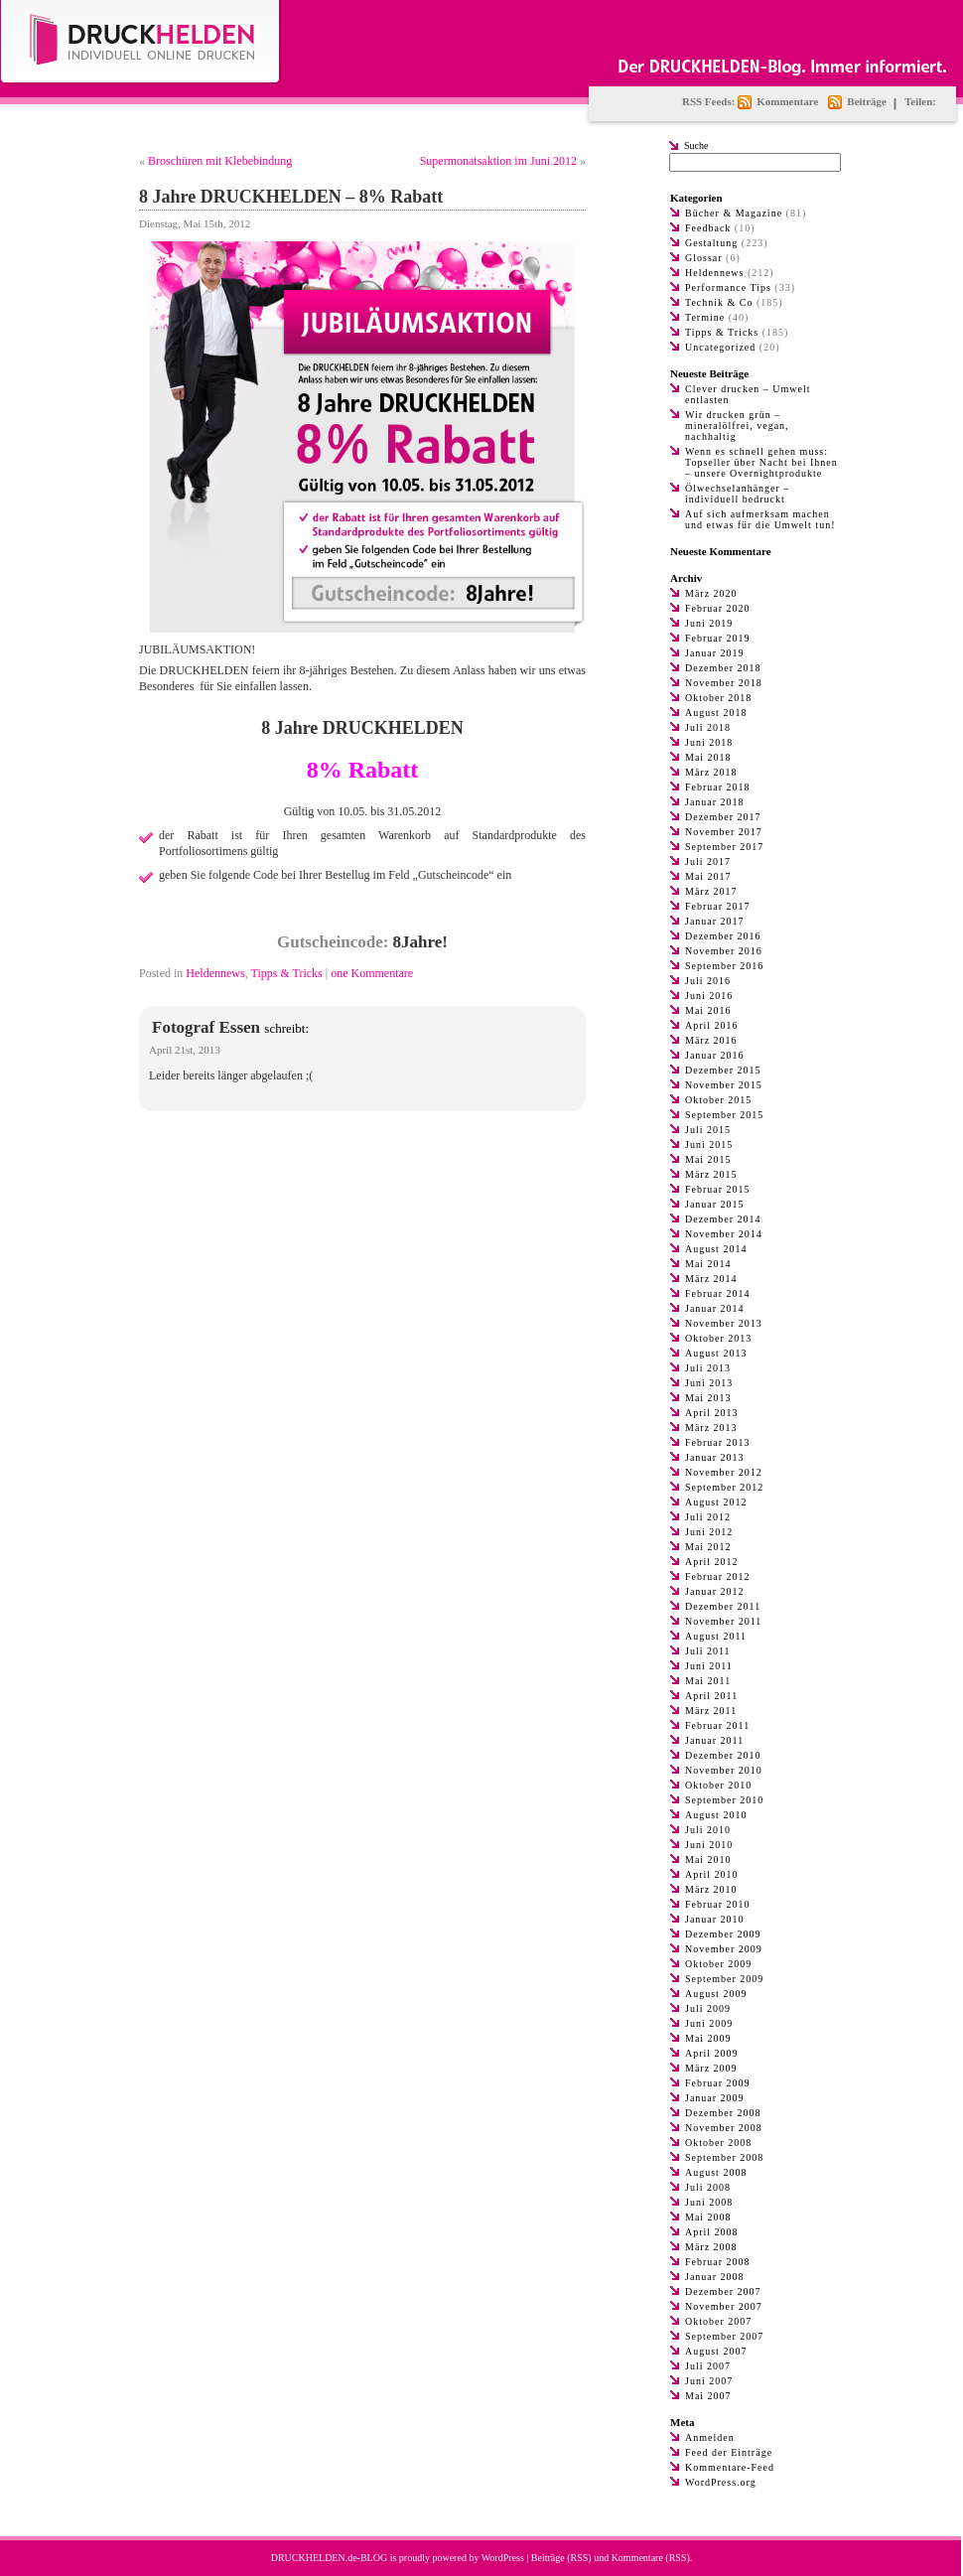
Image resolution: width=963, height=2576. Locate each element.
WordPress (503, 2557)
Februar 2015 (718, 1189)
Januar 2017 (715, 921)
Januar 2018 (715, 801)
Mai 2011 (708, 1680)
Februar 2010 (718, 1904)
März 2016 (711, 1040)
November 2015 (723, 1084)
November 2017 (723, 831)
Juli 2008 (708, 2187)
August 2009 (716, 1993)
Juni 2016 (709, 995)
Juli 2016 (708, 980)
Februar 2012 (718, 1576)
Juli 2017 (708, 861)
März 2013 (711, 1427)
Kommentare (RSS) (651, 2557)
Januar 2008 (715, 2276)
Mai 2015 (708, 1159)
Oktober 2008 (718, 2142)
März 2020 (711, 593)
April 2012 (712, 1561)
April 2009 (712, 2053)
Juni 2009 (709, 2023)
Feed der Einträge (728, 2452)
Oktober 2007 (718, 2321)
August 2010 (716, 1814)
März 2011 (711, 1710)
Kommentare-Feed (729, 2467)
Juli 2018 (708, 727)
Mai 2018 (708, 757)
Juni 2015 (709, 1144)
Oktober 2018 (718, 697)
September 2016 (724, 965)
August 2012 (716, 1502)
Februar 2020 (718, 608)
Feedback (708, 227)
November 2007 (723, 2306)
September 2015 (724, 1114)
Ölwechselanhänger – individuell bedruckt (737, 493)
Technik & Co (719, 302)
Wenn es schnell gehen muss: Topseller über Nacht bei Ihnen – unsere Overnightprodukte (761, 462)
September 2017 (724, 846)
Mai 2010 (708, 1859)
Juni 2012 (709, 1531)
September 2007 (724, 2336)
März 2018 (711, 772)
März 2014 (711, 1278)
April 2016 (712, 1025)
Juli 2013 (708, 1367)
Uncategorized (720, 347)
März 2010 (711, 1889)
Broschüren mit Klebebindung (220, 161)
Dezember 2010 (723, 1755)
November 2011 (723, 1621)
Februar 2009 (718, 2082)
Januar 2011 (714, 1740)
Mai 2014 (708, 1263)
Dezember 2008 (723, 2112)
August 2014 (716, 1248)
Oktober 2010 (718, 1785)
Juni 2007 (709, 2380)
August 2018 (716, 712)
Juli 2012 (708, 1516)
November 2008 (723, 2127)
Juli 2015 (708, 1129)
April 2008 (712, 2231)
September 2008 (724, 2157)
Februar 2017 (718, 906)
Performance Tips (728, 287)
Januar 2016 (715, 1055)
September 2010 (724, 1799)
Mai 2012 (708, 1546)
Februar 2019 (718, 638)
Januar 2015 (715, 1204)
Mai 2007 (708, 2395)
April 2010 (712, 1874)
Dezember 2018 (723, 667)
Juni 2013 (709, 1382)
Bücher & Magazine (733, 213)
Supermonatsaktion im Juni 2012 (498, 161)
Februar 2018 (718, 787)
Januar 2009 (715, 2097)
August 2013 (716, 1353)
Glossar (704, 257)
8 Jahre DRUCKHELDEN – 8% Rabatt (291, 197)
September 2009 (724, 1978)
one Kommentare (372, 973)
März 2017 (711, 891)
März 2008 (711, 2246)
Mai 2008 (708, 2217)
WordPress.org (721, 2482)
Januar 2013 (715, 1457)
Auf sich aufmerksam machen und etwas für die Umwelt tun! (760, 519)
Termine (705, 317)
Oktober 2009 (718, 1963)
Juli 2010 (708, 1829)
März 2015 (711, 1174)
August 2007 (716, 2351)
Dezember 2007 (723, 2291)
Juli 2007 (708, 2366)
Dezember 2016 (723, 935)
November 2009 (723, 1948)
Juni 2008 (709, 2202)
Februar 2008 (718, 2261)
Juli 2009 (708, 2008)
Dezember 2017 (723, 816)
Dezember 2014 (723, 1219)
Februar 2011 (717, 1725)
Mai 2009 (708, 2038)
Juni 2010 (709, 1844)
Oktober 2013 (718, 1338)
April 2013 (712, 1412)
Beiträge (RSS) (561, 2557)
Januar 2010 (715, 1919)
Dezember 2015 (723, 1070)
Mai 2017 (708, 876)
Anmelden (710, 2437)
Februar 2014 (718, 1293)
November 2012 (723, 1472)
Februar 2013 (718, 1442)
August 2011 (716, 1636)
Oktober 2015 (718, 1099)
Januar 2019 (715, 652)
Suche (696, 145)
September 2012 (724, 1487)
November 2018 (723, 682)
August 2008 (716, 2172)
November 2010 (723, 1770)
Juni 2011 (709, 1665)
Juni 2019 (709, 623)
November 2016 (723, 950)
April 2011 (711, 1695)
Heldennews (215, 973)
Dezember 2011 (722, 1606)
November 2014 (723, 1233)
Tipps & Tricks (286, 973)
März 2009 (711, 2068)
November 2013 (723, 1323)
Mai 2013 (708, 1397)
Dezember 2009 (723, 1934)
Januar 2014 (715, 1308)
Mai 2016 (708, 1010)
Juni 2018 (709, 742)
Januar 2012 (715, 1591)
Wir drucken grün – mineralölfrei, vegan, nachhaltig (737, 425)
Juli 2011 (708, 1651)
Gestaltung (711, 242)
